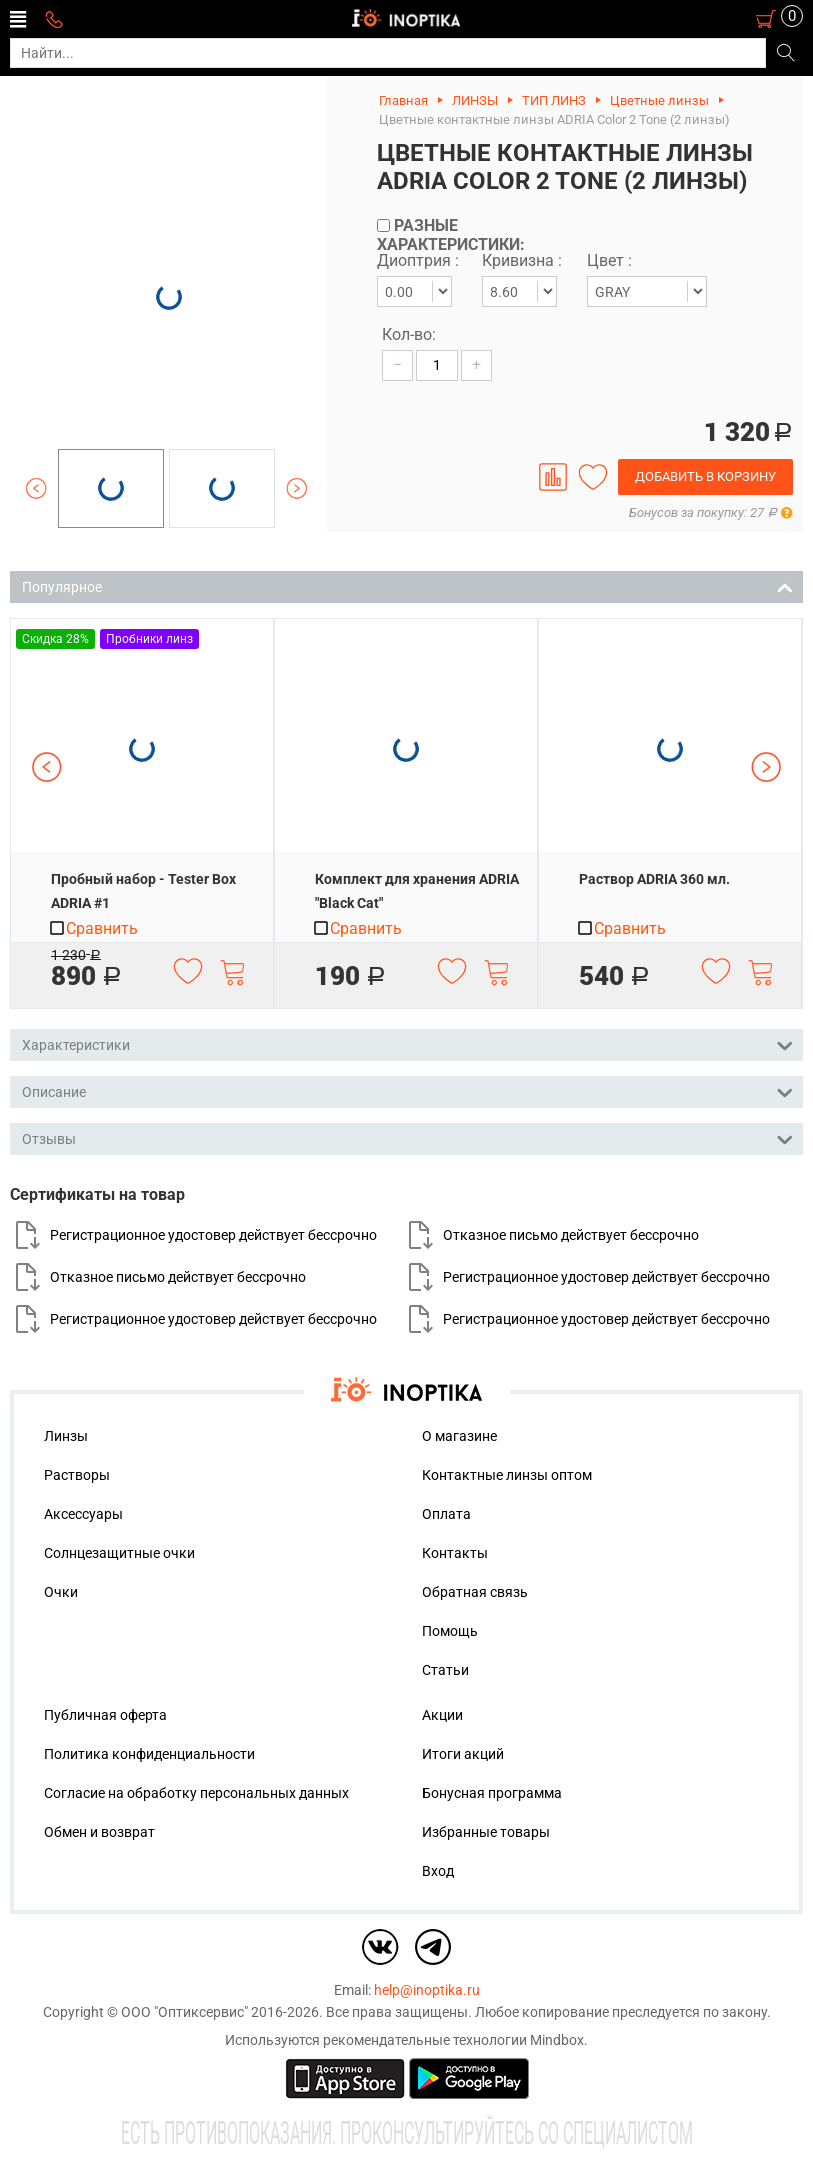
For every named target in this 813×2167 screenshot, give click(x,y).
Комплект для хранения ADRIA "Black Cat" (417, 891)
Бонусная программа (492, 1793)
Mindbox (557, 2040)
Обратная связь (475, 1592)
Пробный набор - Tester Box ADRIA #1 (143, 891)
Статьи (445, 1670)
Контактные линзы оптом (507, 1475)
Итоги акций (463, 1754)
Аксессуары (83, 1514)
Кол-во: (409, 334)
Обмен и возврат (99, 1832)
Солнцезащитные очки (119, 1553)
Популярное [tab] (407, 585)
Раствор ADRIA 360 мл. (654, 879)
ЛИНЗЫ (475, 100)
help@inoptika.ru (427, 1990)
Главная (403, 100)
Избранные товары (486, 1832)
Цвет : (609, 260)
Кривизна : (522, 260)
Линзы (66, 1436)
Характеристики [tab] (407, 1043)
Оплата (446, 1514)
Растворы (77, 1475)
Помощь (450, 1631)
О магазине (459, 1436)
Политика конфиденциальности (149, 1754)
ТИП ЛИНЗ (554, 100)
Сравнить (93, 928)
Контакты (455, 1553)
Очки (61, 1592)
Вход (438, 1871)
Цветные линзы (659, 100)
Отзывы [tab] (407, 1137)
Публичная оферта (105, 1715)
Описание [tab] (407, 1090)
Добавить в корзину (705, 476)
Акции (442, 1715)
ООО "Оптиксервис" (184, 2012)
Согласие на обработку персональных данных (196, 1793)
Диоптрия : (418, 260)
